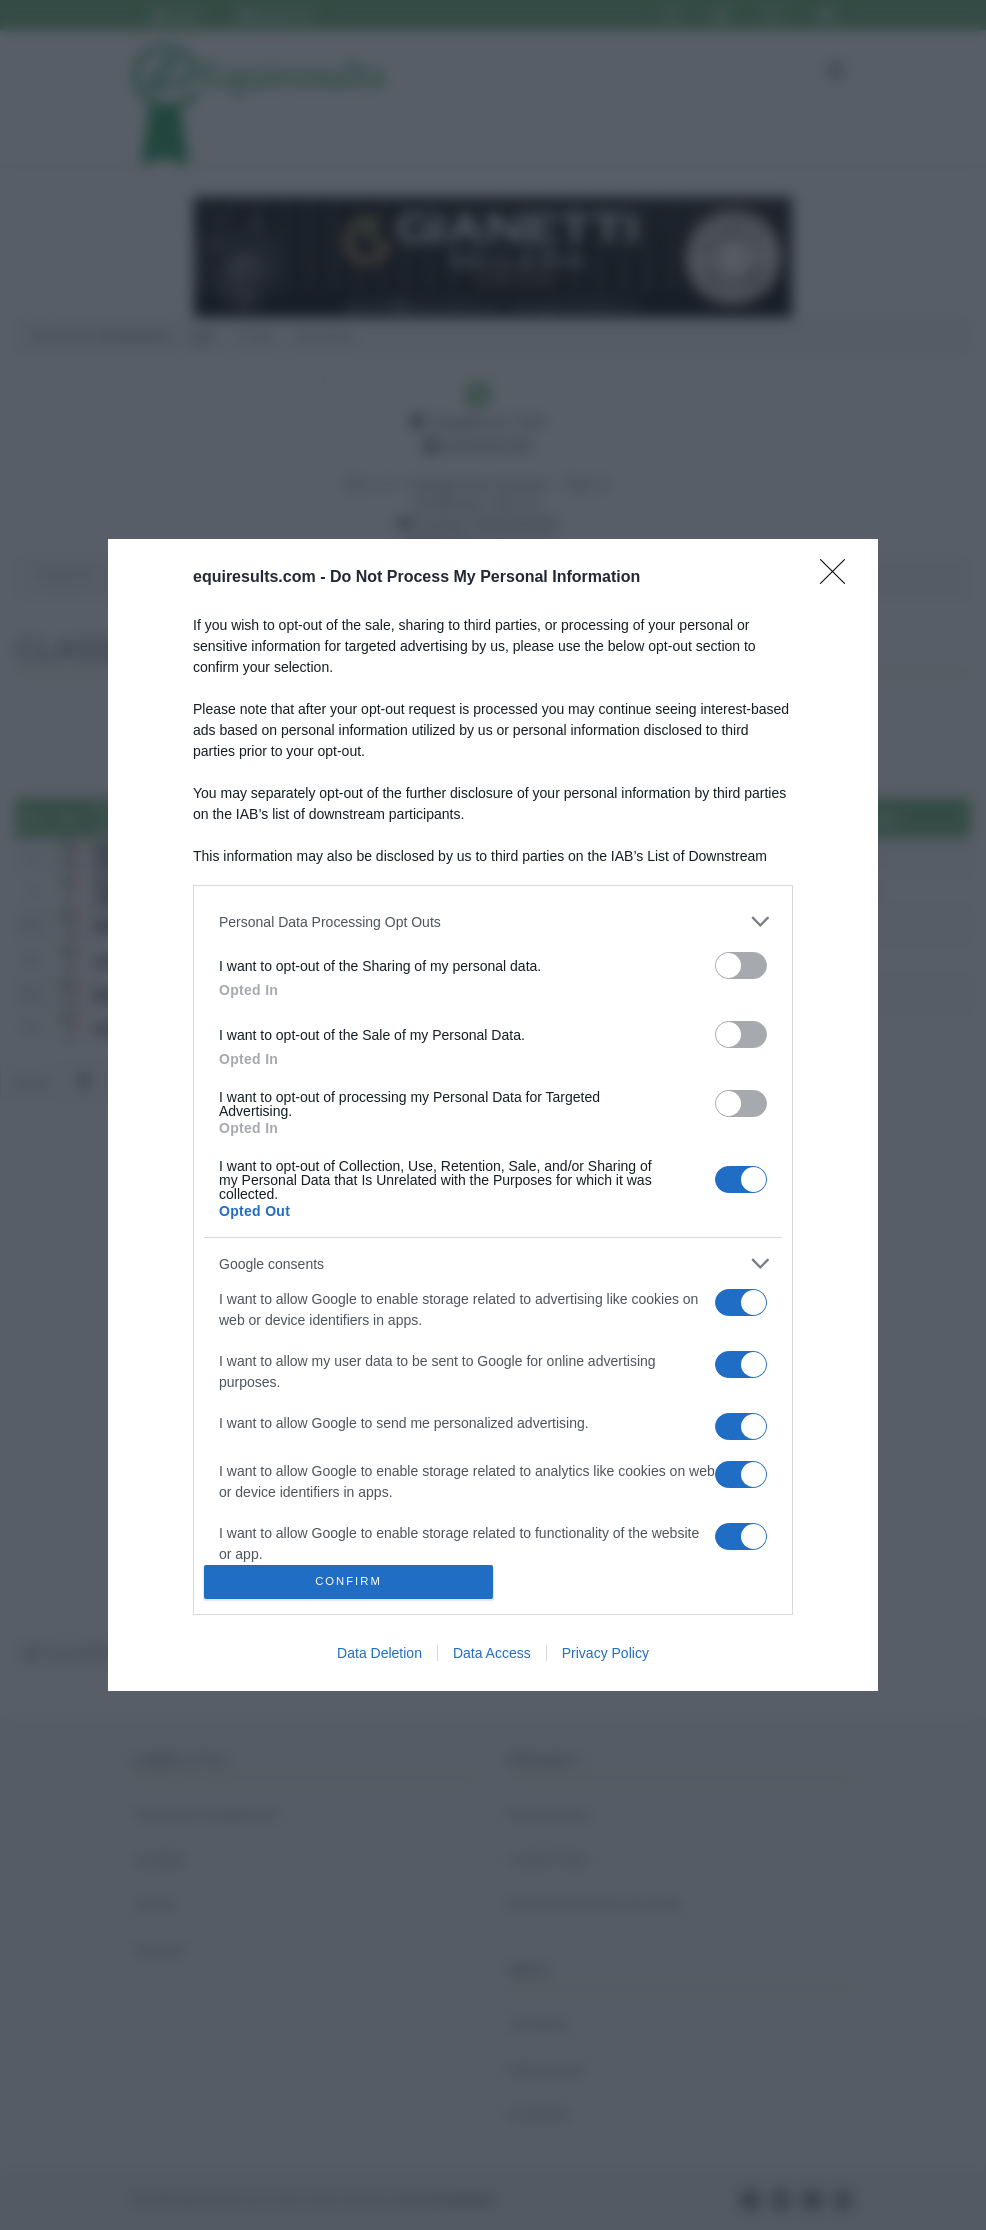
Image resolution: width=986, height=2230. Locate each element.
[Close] (839, 578)
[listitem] (493, 921)
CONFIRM (348, 1582)
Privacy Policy (605, 1653)
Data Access (492, 1653)
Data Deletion (379, 1653)
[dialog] (493, 1115)
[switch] (741, 965)
